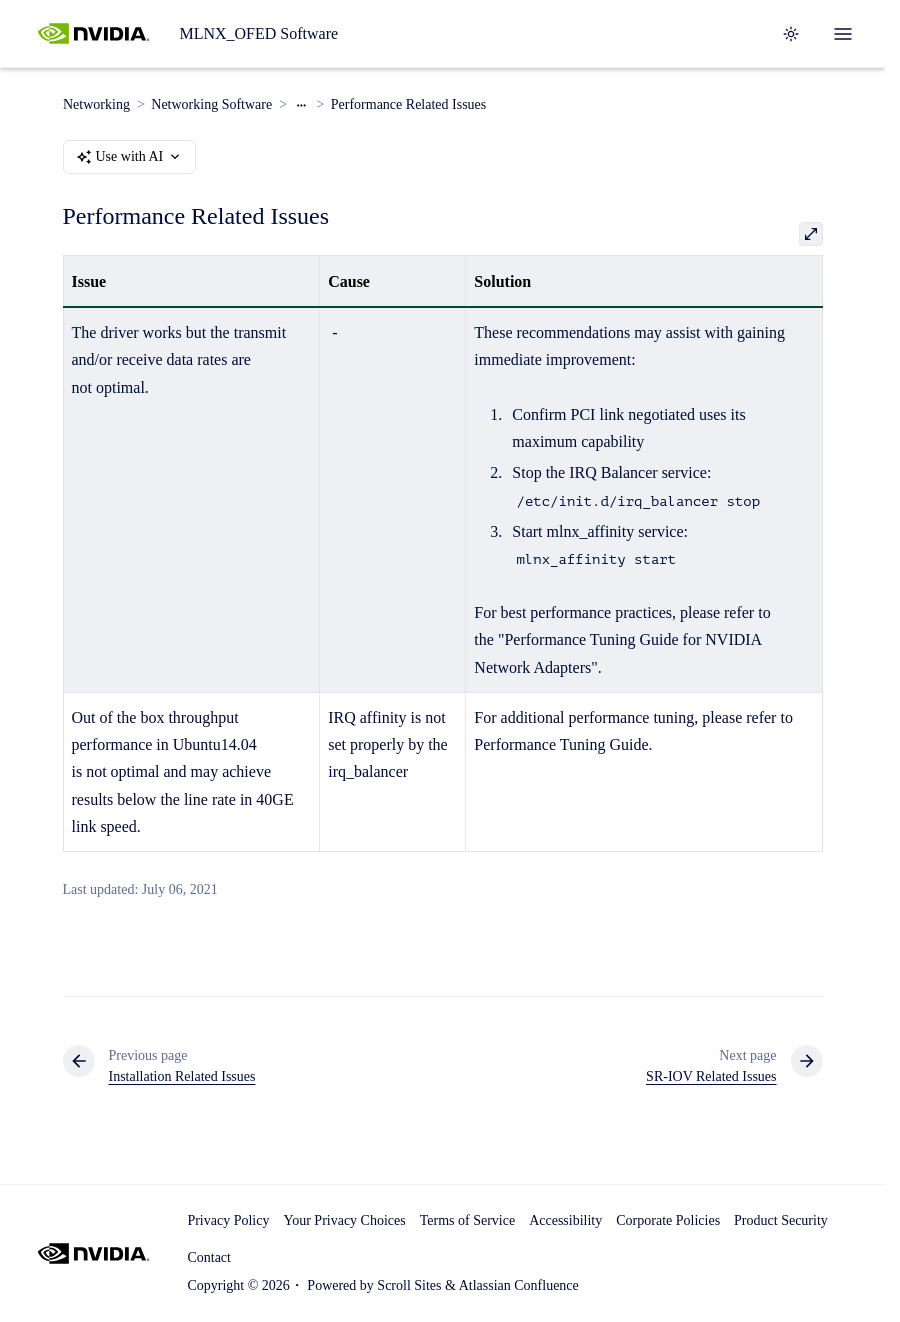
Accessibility (565, 1220)
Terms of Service (467, 1220)
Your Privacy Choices (344, 1220)
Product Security (781, 1220)
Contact (209, 1257)
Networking (96, 104)
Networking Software (211, 104)
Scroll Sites (409, 1285)
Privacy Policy (228, 1220)
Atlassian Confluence (519, 1285)
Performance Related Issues (408, 104)
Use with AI (130, 157)
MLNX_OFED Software (258, 33)
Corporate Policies (668, 1220)
